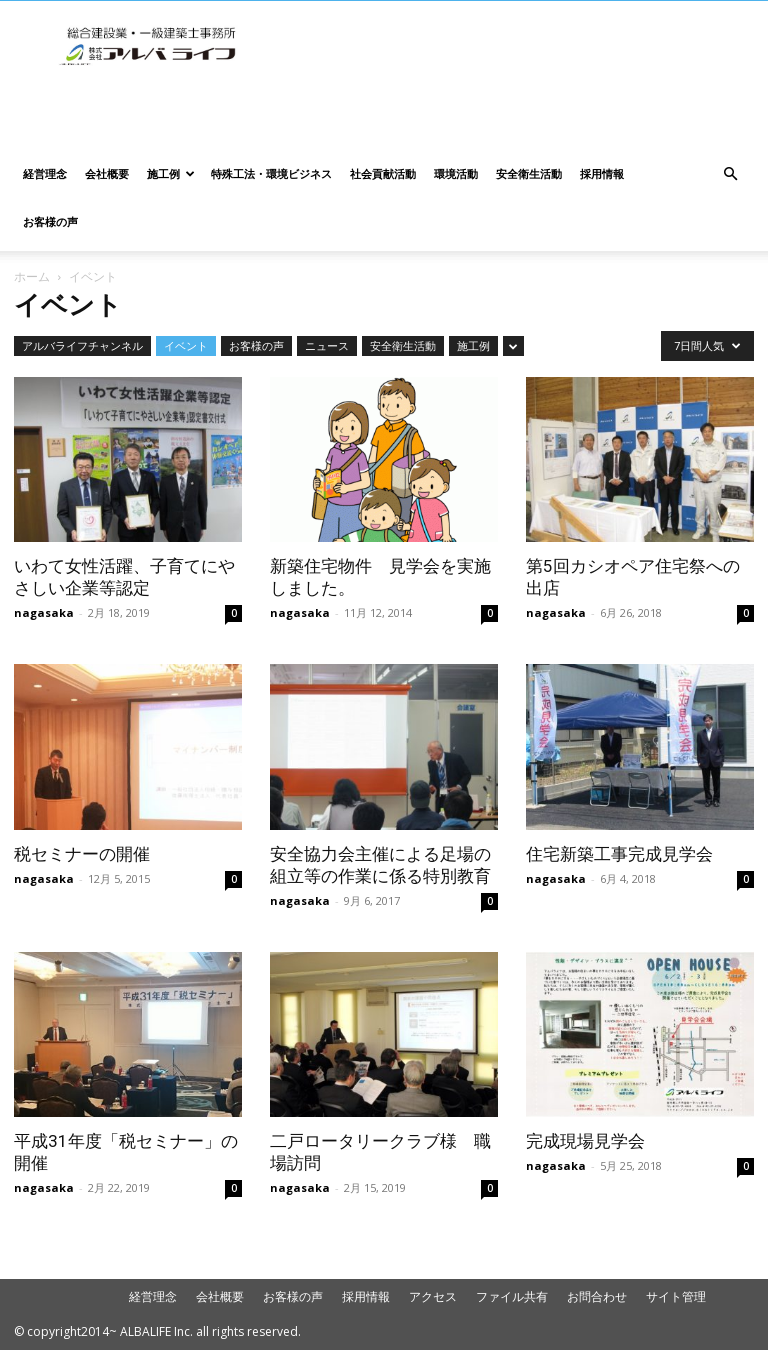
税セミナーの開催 (82, 854)
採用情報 (602, 173)
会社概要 (107, 173)
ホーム (32, 276)
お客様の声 (50, 221)
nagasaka (44, 612)
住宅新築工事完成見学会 (619, 854)
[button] (730, 174)
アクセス (433, 1296)
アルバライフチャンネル (82, 345)
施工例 (171, 173)
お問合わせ (597, 1296)
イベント (186, 345)
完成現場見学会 (585, 1141)
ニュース (327, 345)
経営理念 (45, 173)
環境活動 (456, 173)
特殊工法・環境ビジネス (271, 173)
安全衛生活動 (529, 173)
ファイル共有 (512, 1296)
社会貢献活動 (383, 173)
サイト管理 (676, 1296)
